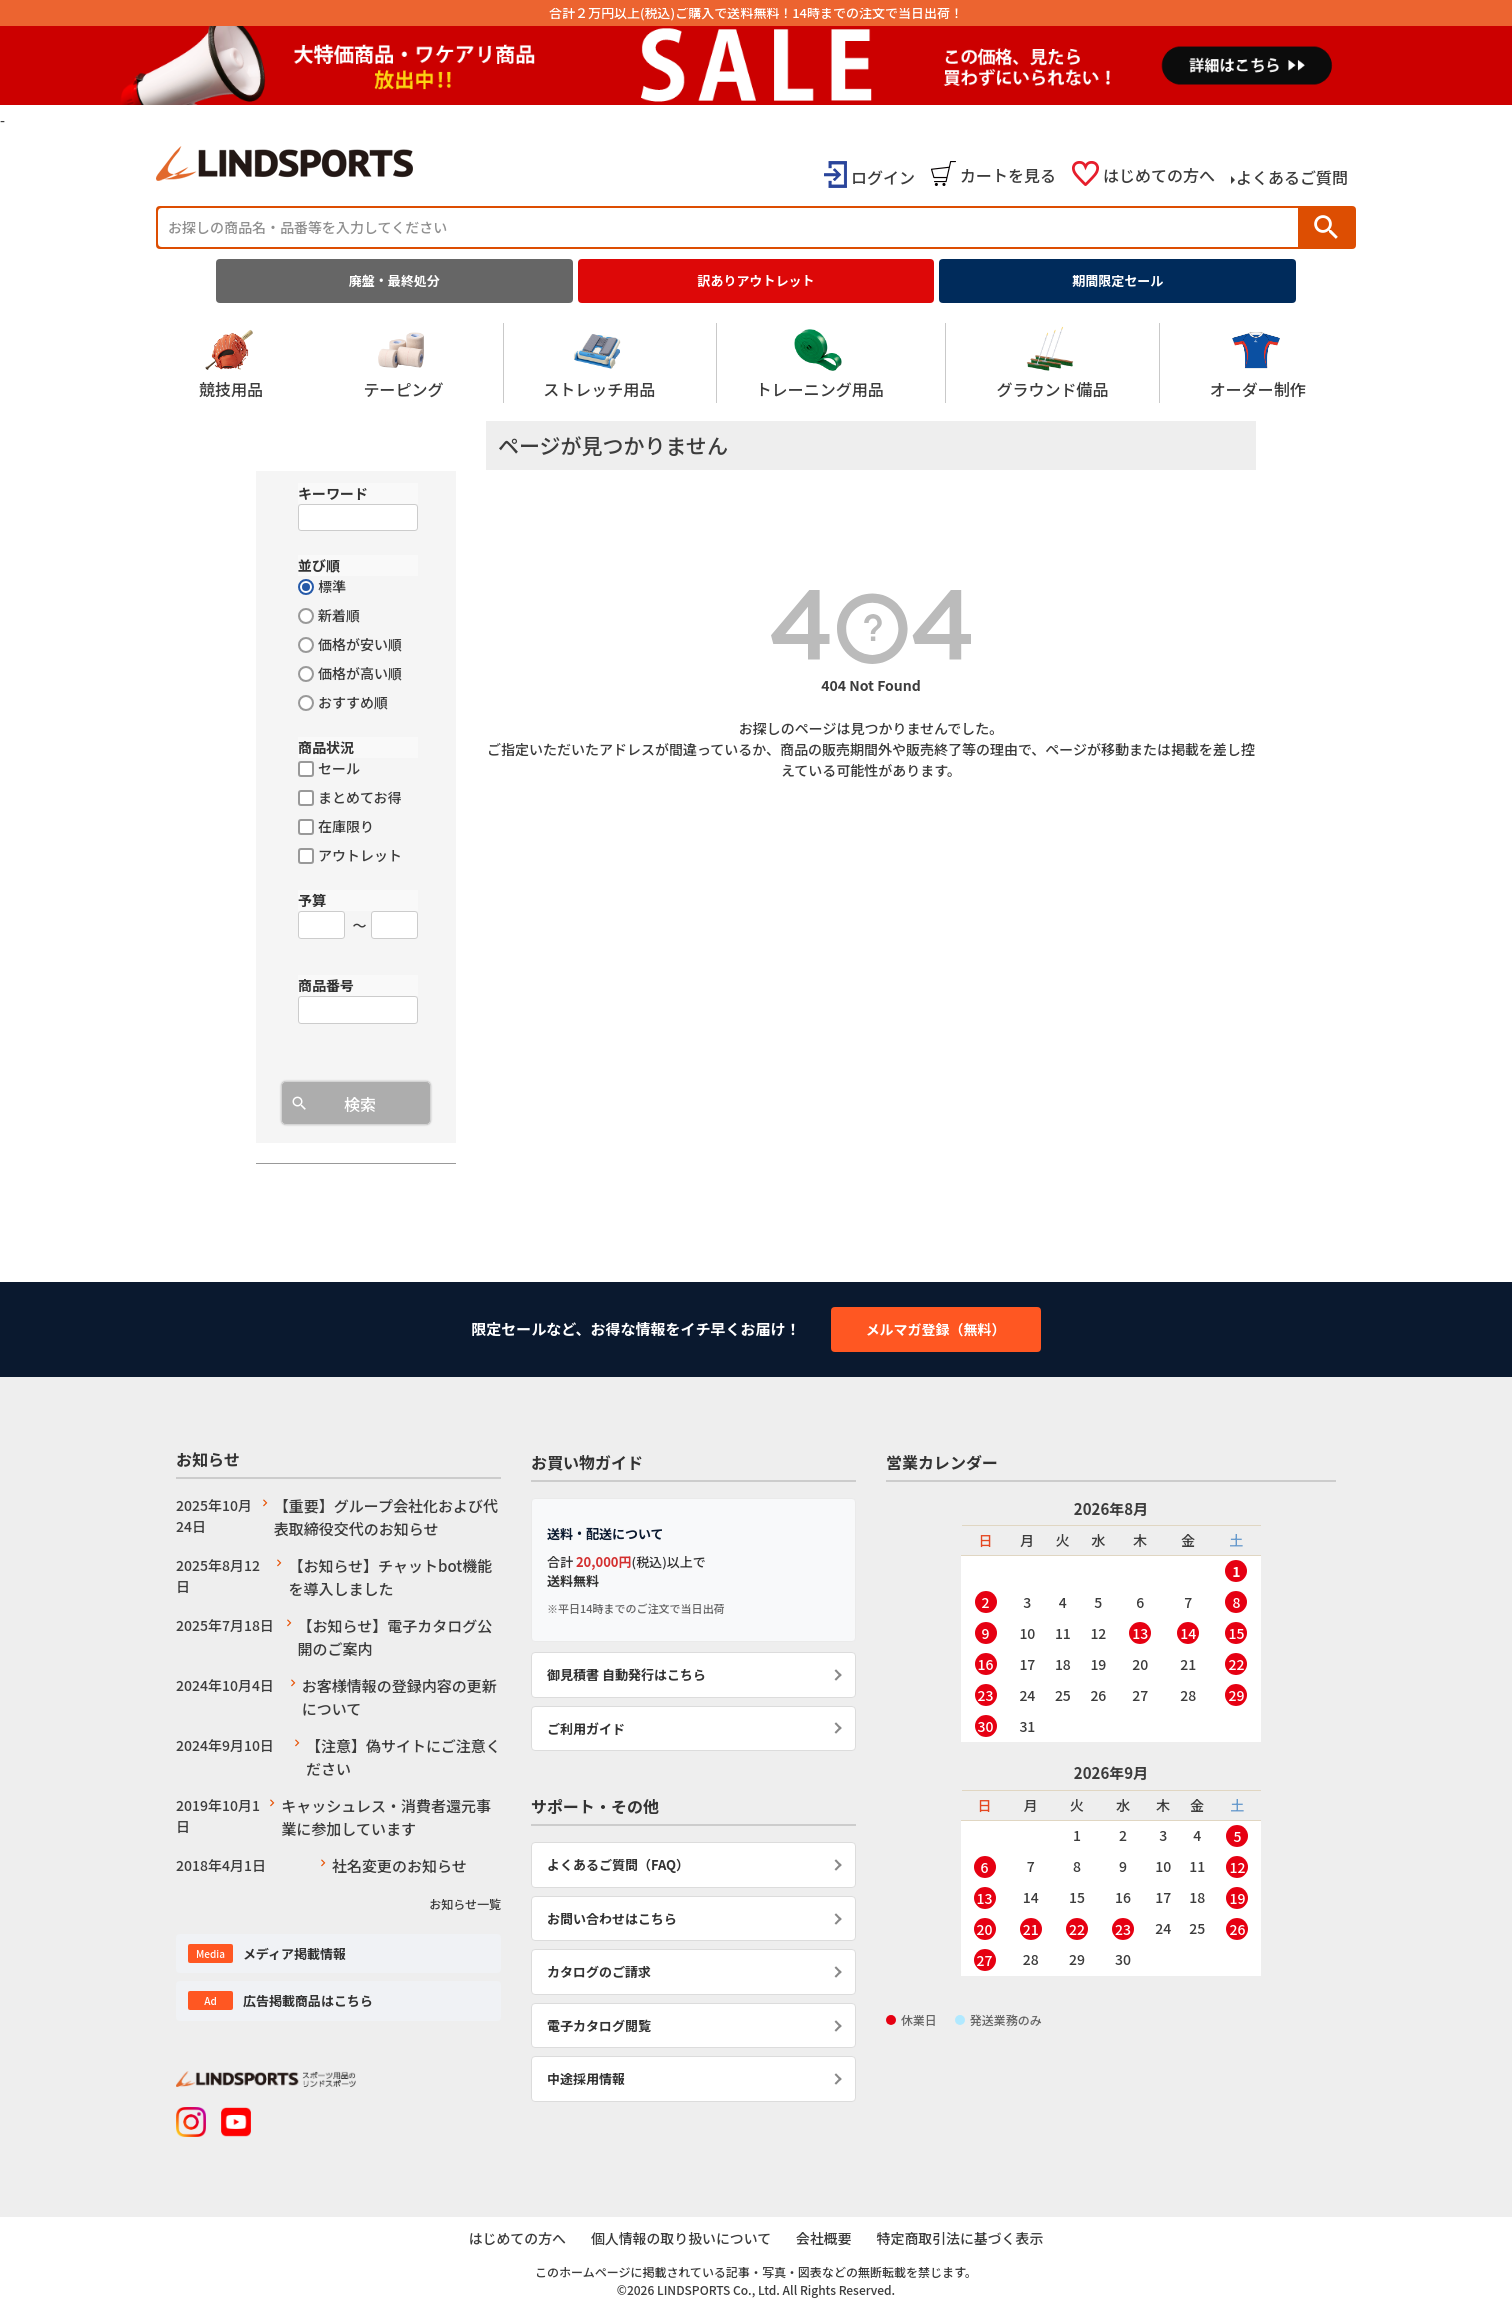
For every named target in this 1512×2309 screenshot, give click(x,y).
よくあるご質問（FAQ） (618, 1864)
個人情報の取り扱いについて (680, 2238)
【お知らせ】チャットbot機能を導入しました (390, 1577)
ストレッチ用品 (599, 363)
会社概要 (825, 2238)
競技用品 (231, 363)
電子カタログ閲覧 (599, 2025)
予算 (312, 900)
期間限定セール (1117, 280)
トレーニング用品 (820, 363)
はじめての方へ (1159, 175)
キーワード (333, 493)
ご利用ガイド (586, 1728)
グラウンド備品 (1052, 363)
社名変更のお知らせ (399, 1865)
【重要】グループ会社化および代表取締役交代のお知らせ (386, 1517)
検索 (1326, 227)
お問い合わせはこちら (612, 1918)
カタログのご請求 (599, 1971)
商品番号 (326, 985)
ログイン (883, 177)
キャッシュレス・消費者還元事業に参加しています (386, 1817)
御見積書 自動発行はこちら (626, 1674)
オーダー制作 (1258, 363)
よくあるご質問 (1292, 177)
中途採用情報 (586, 2078)
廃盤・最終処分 (394, 280)
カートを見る (1008, 175)
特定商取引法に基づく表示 (963, 2238)
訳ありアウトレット (756, 280)
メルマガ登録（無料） (936, 1329)
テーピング (403, 363)
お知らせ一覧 (465, 1903)
